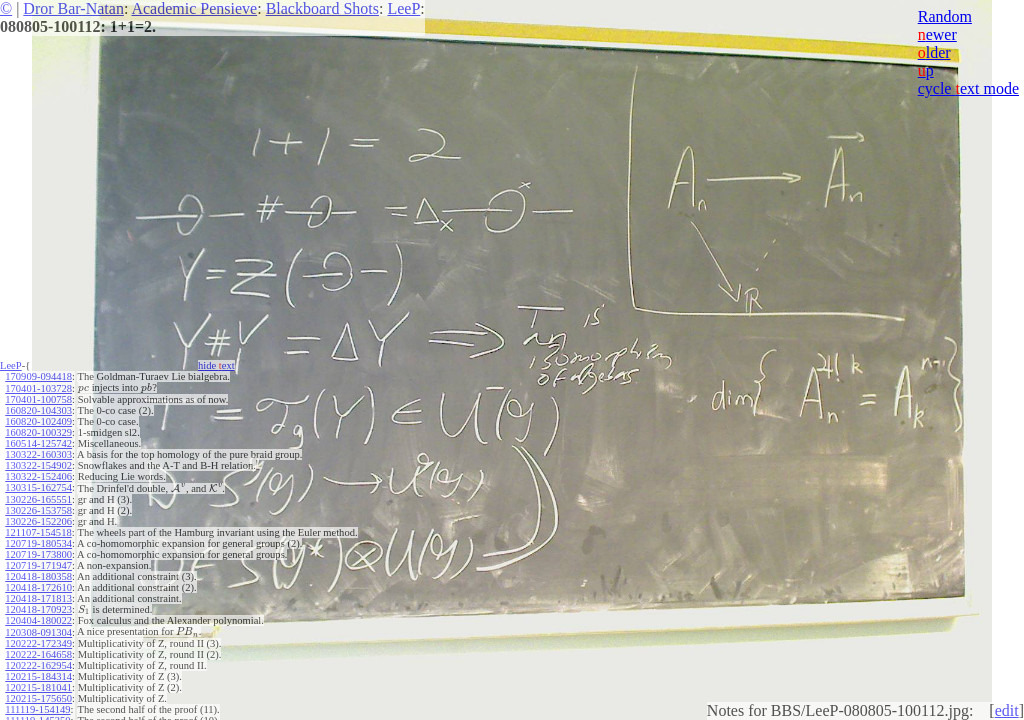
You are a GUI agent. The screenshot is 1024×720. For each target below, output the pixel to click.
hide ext (216, 365)
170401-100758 (38, 398)
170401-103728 (38, 387)
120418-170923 (38, 607)
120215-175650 (38, 695)
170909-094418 (38, 376)
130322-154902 (38, 464)
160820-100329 (38, 431)
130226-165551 (38, 497)
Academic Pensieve (194, 8)
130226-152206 (38, 519)
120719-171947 (38, 563)
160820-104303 (38, 409)
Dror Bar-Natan (73, 8)
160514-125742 (38, 442)
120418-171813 (38, 596)
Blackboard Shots (322, 8)
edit (1007, 710)
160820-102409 (38, 420)
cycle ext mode (968, 88)
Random (945, 16)
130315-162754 (38, 486)
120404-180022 (38, 618)
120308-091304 (38, 629)
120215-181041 (38, 684)
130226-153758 (38, 508)
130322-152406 (38, 475)
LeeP (403, 8)
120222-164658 (38, 651)
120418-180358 (38, 574)
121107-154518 (38, 530)
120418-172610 (38, 585)
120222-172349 (38, 640)
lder (934, 52)
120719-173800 (38, 552)
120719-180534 (38, 541)
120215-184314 (38, 673)
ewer (937, 34)
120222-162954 (38, 662)
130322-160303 (38, 453)
